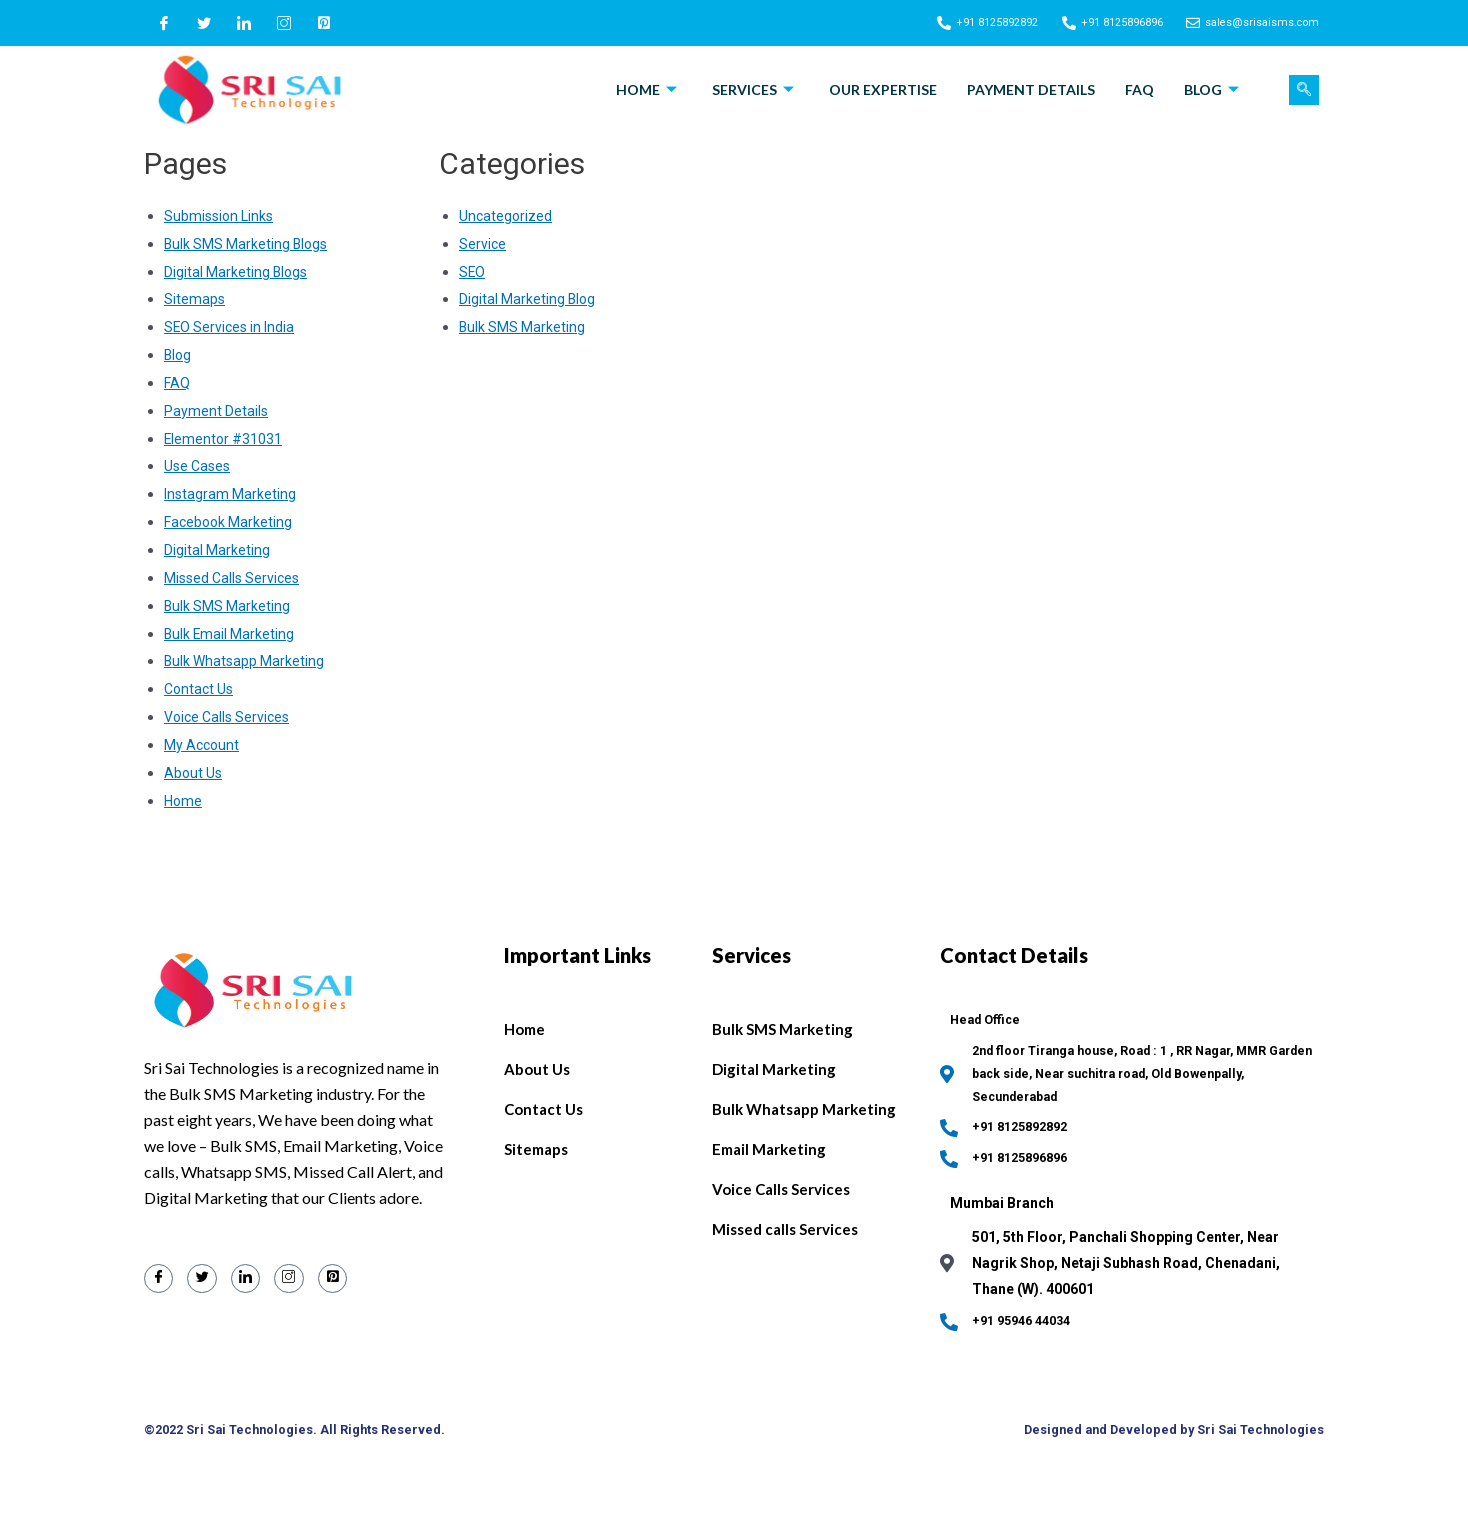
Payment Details (1031, 89)
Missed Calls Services (235, 578)
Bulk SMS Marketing (228, 606)
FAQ (1139, 89)
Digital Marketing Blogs (238, 272)
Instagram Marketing (231, 494)
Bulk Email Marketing (231, 634)
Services (755, 89)
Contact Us (201, 689)
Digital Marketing (217, 550)
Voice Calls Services (231, 717)
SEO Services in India (232, 327)
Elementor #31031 (224, 439)
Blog (1214, 89)
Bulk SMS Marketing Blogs (249, 244)
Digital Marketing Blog (529, 299)
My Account (203, 745)
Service (483, 244)
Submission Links (221, 216)
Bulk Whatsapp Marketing (246, 661)
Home (649, 89)
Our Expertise (883, 89)
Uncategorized (506, 216)
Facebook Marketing (230, 522)
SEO (472, 272)
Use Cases (199, 466)
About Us (194, 773)
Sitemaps (195, 299)
